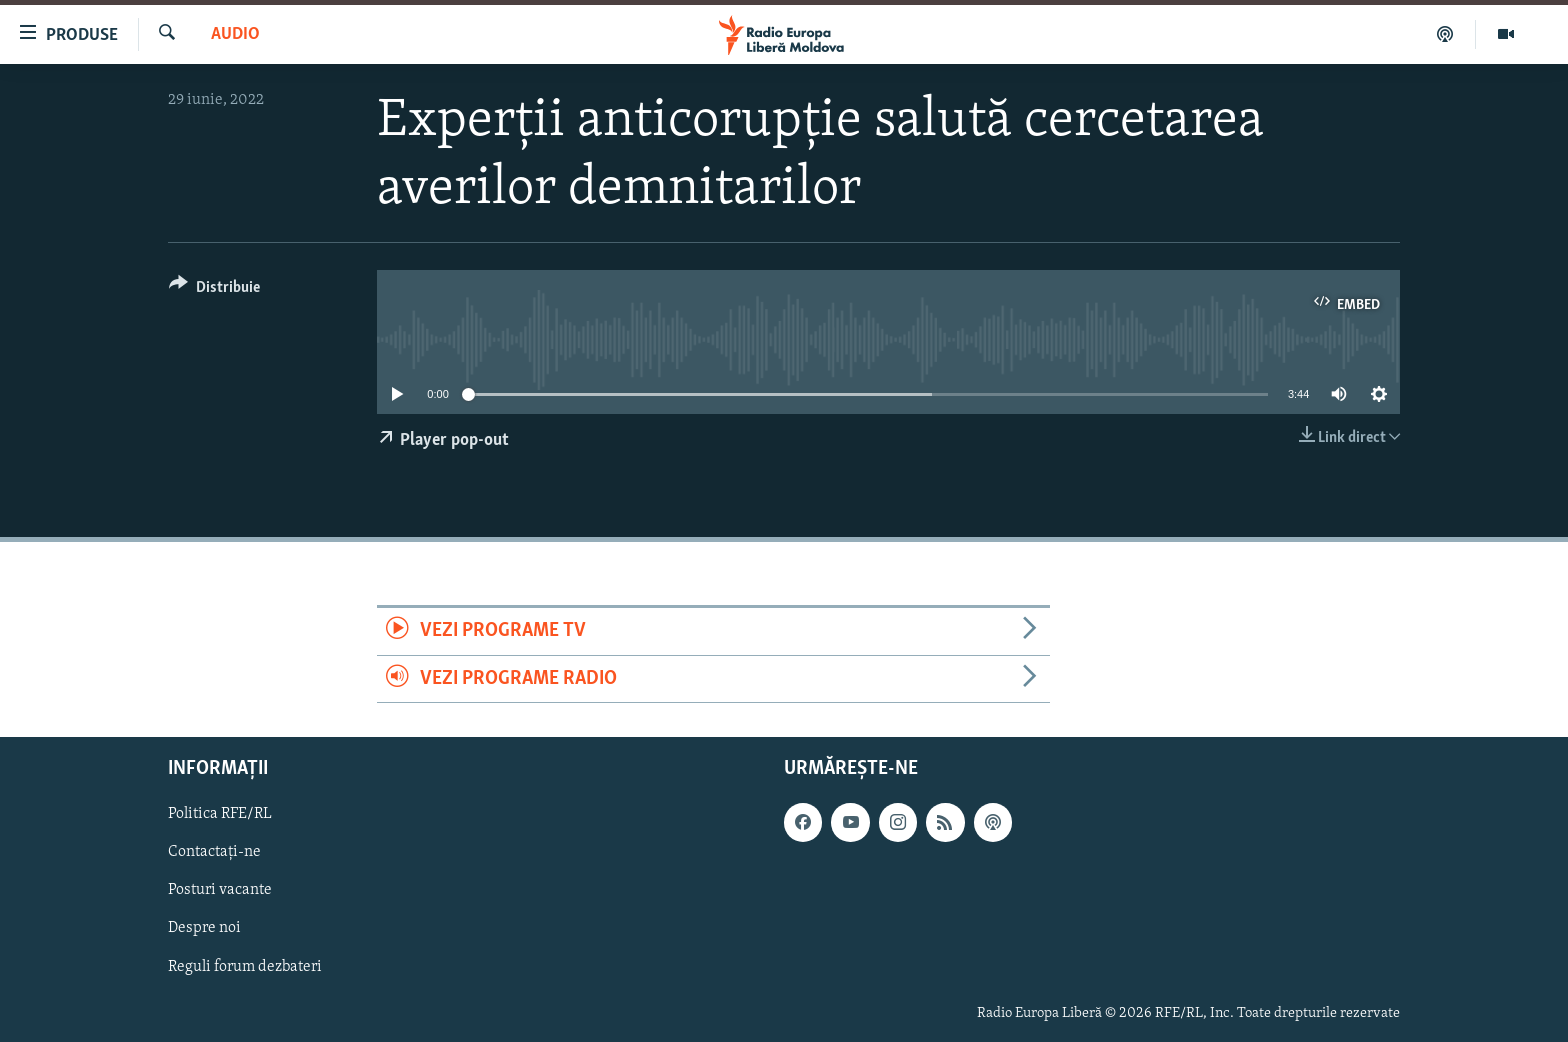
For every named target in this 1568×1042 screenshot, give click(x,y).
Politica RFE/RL (220, 814)
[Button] (214, 290)
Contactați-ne (214, 852)
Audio (235, 34)
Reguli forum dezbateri (245, 966)
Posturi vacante (220, 890)
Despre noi (204, 928)
